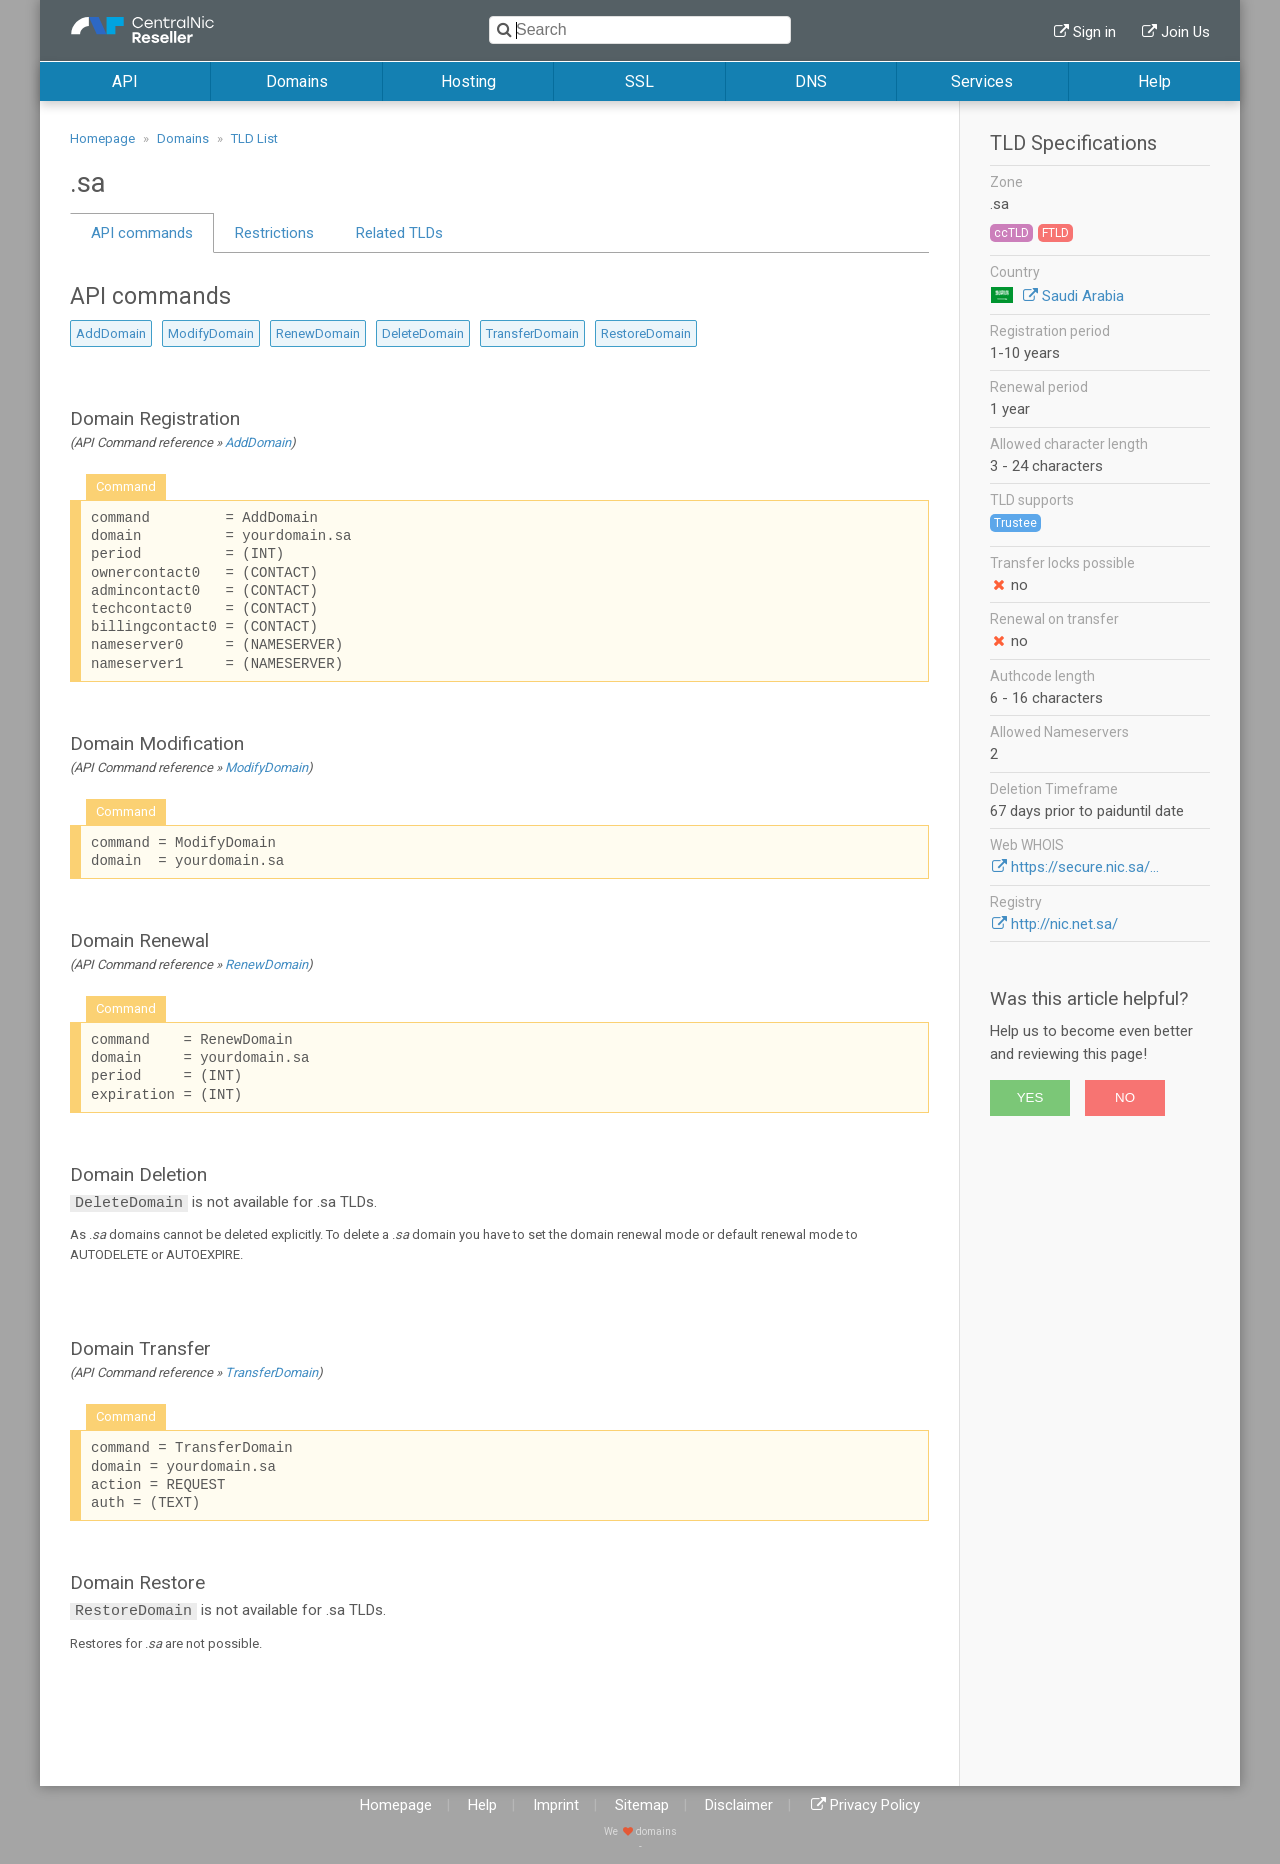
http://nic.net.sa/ (1064, 924)
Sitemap (642, 1805)
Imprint (556, 1805)
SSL (639, 81)
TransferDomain (532, 333)
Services (982, 81)
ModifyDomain (211, 333)
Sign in (1094, 32)
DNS (811, 81)
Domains (297, 81)
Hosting (468, 81)
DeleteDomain (423, 333)
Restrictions (274, 233)
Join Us (1185, 32)
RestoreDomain (646, 333)
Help (1154, 81)
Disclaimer (739, 1805)
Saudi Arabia (1083, 296)
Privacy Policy (875, 1805)
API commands (142, 233)
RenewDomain (318, 333)
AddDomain (111, 333)
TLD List (254, 138)
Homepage (102, 138)
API (125, 81)
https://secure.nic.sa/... (1085, 867)
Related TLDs (399, 233)
